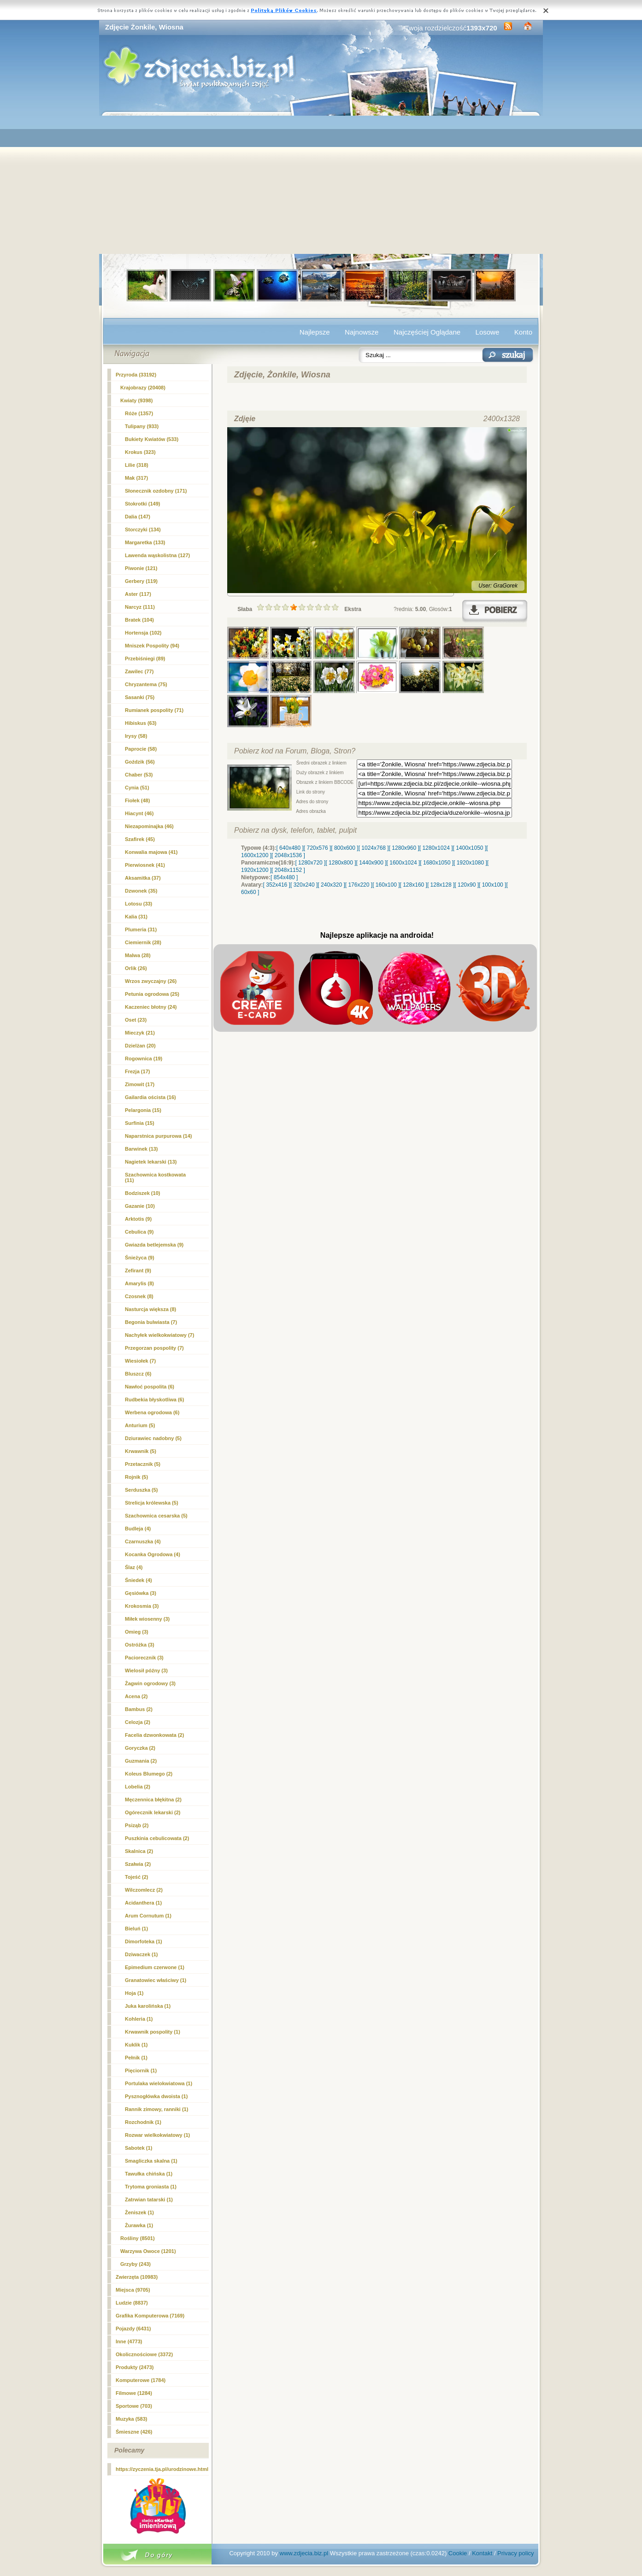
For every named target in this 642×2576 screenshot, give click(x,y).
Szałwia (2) (138, 1864)
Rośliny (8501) (137, 2238)
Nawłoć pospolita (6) (149, 1386)
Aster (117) (138, 594)
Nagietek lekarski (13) (151, 1161)
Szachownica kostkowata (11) (155, 1177)
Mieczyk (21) (140, 1032)
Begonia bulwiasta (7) (151, 1322)
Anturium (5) (140, 1425)
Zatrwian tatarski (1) (149, 2199)
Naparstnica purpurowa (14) (158, 1136)
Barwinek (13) (141, 1149)
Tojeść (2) (136, 1877)
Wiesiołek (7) (140, 1361)
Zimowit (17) (139, 1084)
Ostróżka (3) (139, 1644)
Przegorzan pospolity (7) (154, 1348)
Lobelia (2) (137, 1786)
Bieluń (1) (136, 1928)
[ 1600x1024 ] (403, 862)
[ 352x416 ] (276, 885)
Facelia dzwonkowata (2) (154, 1735)
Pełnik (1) (136, 2057)
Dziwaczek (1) (141, 1954)
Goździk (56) (140, 762)
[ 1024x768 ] (374, 848)
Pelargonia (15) (143, 1110)
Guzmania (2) (141, 1761)
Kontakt (482, 2553)
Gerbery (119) (141, 581)
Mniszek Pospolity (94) (152, 645)
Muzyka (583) (131, 2419)
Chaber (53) (139, 774)
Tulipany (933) (142, 426)
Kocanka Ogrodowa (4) (152, 1554)
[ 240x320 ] (331, 885)
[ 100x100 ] (492, 885)
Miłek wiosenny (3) (147, 1619)
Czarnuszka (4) (143, 1541)
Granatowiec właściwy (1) (155, 1980)
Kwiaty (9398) (136, 400)
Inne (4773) (129, 2341)
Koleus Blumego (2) (148, 1773)
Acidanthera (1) (143, 1903)
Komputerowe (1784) (140, 2380)
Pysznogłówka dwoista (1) (156, 2096)
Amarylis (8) (139, 1283)
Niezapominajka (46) (149, 826)
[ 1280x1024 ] (436, 848)
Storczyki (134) (143, 529)
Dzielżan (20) (140, 1045)
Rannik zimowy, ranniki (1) (156, 2109)
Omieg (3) (136, 1632)
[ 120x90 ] (466, 885)
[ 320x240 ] (304, 885)
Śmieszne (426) (134, 2432)
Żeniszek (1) (139, 2212)
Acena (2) (136, 1696)
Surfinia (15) (139, 1123)
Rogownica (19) (143, 1058)
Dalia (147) (137, 516)
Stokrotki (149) (142, 503)
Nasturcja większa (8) (150, 1309)
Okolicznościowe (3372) (144, 2354)
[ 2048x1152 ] (288, 870)
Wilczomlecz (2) (144, 1890)
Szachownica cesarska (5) (156, 1515)
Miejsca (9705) (133, 2290)
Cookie (457, 2553)
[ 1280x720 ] (310, 862)
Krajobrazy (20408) (142, 387)
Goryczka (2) (140, 1748)
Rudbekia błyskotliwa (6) (154, 1399)
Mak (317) (136, 478)
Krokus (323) (140, 452)
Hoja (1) (134, 1993)
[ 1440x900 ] (371, 862)
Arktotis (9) (138, 1219)
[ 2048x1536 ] (288, 855)
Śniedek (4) (138, 1580)
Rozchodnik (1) (143, 2122)
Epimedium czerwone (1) (154, 1967)
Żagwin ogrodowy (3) (150, 1683)
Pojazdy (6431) (133, 2328)
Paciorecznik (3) (144, 1657)
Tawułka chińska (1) (148, 2173)
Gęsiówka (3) (140, 1593)
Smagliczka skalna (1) (151, 2161)
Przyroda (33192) (136, 374)
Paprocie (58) (141, 749)
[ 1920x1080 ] (470, 862)
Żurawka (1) (139, 2225)
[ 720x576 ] (317, 848)
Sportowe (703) (134, 2406)
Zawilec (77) (139, 671)
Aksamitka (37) (143, 878)
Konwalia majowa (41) (151, 852)
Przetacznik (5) (142, 1464)
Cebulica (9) (139, 1232)
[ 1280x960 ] (404, 848)
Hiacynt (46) (139, 813)
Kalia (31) (136, 916)
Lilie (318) (136, 465)
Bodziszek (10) (142, 1193)
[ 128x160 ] (413, 885)
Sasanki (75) (139, 697)
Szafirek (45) (140, 839)
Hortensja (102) (143, 632)
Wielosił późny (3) (146, 1670)
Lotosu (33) (138, 903)
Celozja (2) (137, 1722)
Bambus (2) (139, 1709)
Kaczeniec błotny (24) (151, 1007)
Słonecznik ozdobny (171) (156, 491)
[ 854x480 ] (284, 877)
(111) (140, 607)
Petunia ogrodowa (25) (152, 994)
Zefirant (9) (138, 1270)
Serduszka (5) (141, 1490)
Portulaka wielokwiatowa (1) (158, 2083)
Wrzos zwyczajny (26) (151, 981)
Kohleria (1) (139, 2019)
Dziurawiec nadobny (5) (153, 1438)
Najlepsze (315, 332)
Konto (523, 332)
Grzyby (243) (135, 2264)
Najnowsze (361, 332)
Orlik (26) (136, 968)
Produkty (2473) (135, 2367)
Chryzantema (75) (146, 684)
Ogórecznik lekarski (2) (152, 1812)
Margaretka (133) (145, 542)
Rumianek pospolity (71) (154, 710)
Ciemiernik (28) (143, 942)
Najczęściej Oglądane (427, 332)
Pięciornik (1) (141, 2070)
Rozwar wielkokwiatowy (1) (157, 2135)
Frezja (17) (137, 1071)
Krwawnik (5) (140, 1451)
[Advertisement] (321, 184)
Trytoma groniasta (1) (151, 2186)
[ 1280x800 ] (340, 862)
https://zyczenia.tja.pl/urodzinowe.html (162, 2469)
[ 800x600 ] (344, 848)
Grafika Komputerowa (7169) (150, 2315)
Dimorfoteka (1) (143, 1941)
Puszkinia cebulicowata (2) (157, 1838)
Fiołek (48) (137, 800)
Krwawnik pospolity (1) (152, 2032)
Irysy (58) (136, 736)
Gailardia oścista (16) (150, 1097)
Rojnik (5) (136, 1477)
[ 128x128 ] (440, 885)
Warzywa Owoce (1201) (148, 2251)
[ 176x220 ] (358, 885)
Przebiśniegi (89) (145, 658)
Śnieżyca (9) (139, 1257)
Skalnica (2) (139, 1851)
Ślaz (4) (134, 1567)
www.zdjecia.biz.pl (304, 2553)
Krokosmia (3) (142, 1606)
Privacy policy (515, 2553)
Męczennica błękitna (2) (153, 1799)
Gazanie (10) (140, 1206)
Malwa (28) (138, 955)
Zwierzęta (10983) (137, 2277)
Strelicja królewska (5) (151, 1503)
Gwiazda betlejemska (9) (154, 1244)
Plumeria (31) (141, 929)
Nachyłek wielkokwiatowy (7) (159, 1335)
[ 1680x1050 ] (437, 862)
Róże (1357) (139, 413)
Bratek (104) (139, 620)
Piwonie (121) (141, 568)
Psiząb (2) (136, 1825)
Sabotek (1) (138, 2148)
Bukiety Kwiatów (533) (151, 439)
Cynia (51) (137, 787)
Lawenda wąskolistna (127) (157, 555)
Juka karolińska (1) (148, 2006)
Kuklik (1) (136, 2044)
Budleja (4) (138, 1528)
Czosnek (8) (139, 1296)
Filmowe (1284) (134, 2393)
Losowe (488, 332)
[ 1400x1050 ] (469, 848)
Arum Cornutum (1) (148, 1915)
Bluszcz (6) (138, 1373)
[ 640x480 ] (289, 848)
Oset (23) (136, 1020)
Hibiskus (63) (140, 723)
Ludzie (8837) (132, 2302)
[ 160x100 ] (386, 885)
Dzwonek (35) (141, 891)
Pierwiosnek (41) (145, 865)
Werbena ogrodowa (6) (152, 1412)
